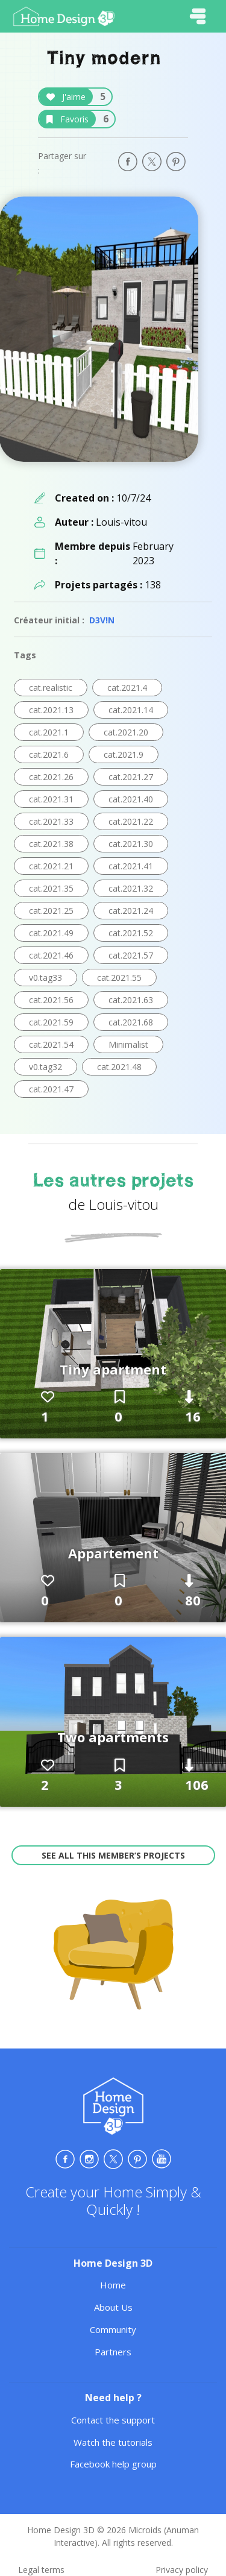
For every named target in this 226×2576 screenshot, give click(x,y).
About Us (113, 2307)
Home (113, 2285)
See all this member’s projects (113, 1855)
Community (113, 2329)
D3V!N (102, 620)
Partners (113, 2352)
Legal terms (41, 2569)
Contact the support (113, 2420)
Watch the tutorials (113, 2442)
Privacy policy (181, 2569)
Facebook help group (113, 2464)
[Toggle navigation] (197, 16)
